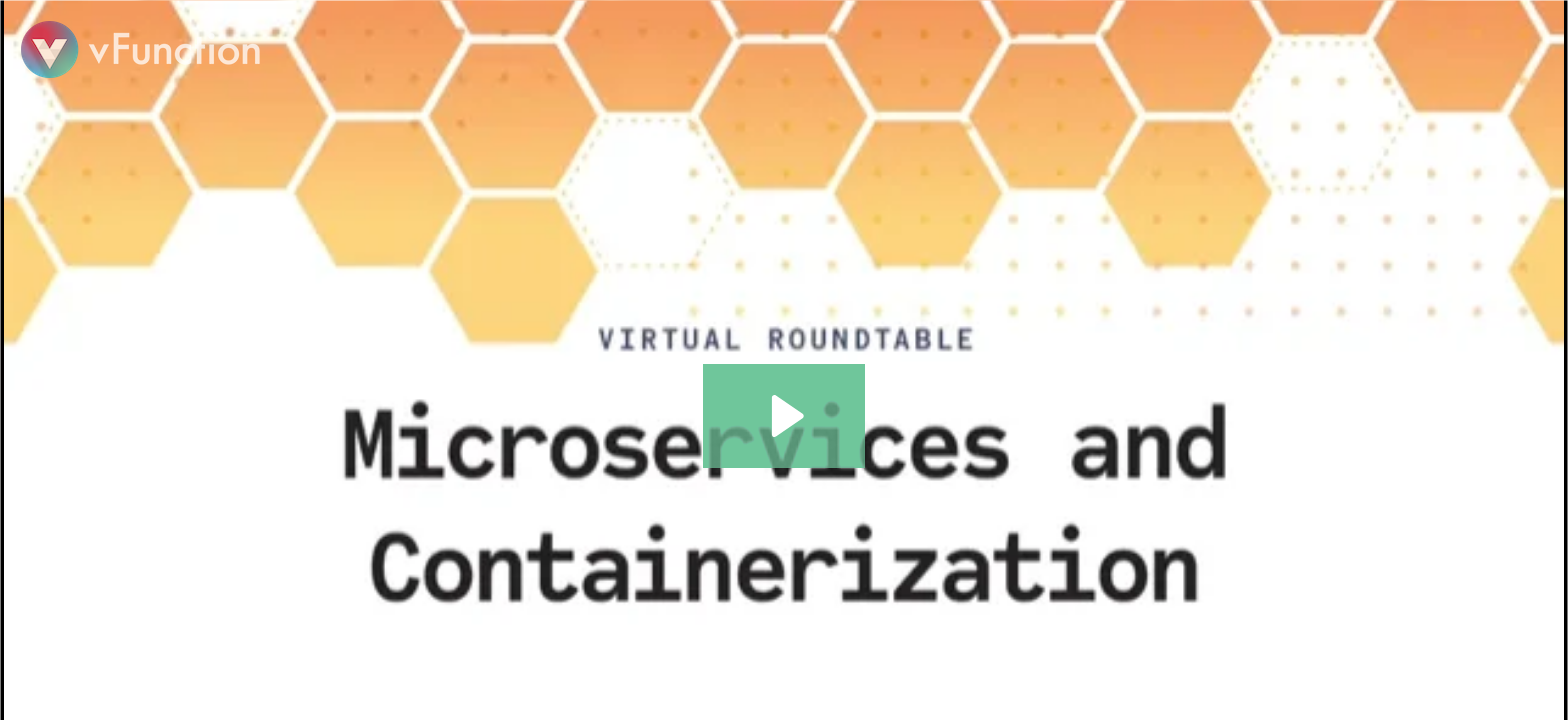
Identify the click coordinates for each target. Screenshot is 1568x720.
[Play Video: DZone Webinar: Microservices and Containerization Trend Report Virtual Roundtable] (784, 416)
